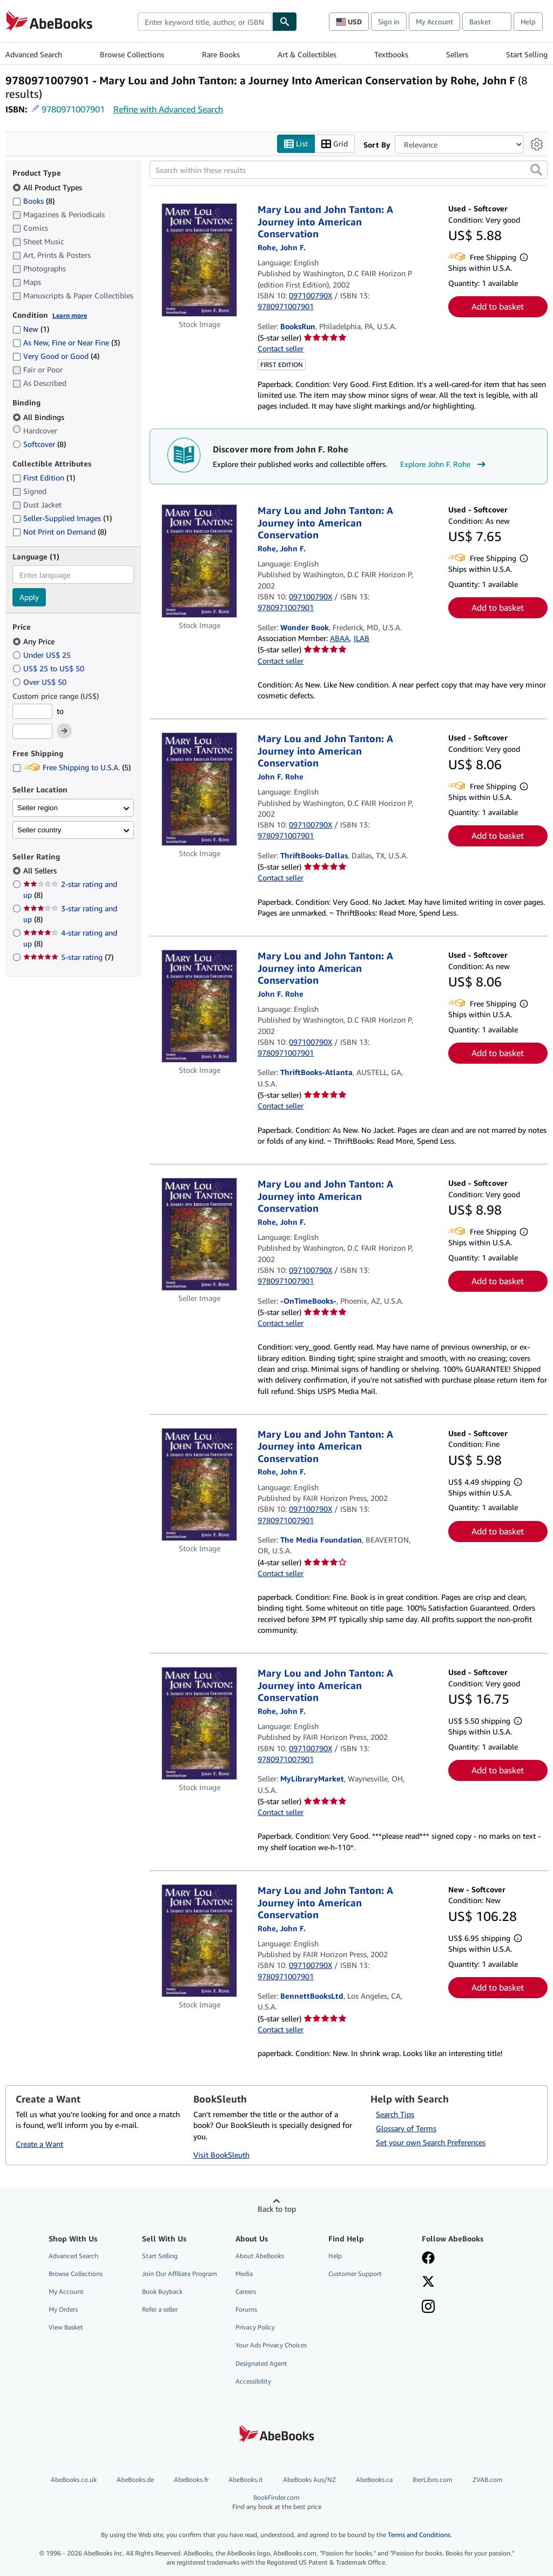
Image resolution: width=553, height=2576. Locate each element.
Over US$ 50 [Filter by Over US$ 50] (40, 681)
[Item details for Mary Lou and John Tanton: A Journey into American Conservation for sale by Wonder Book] (199, 560)
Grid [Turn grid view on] (334, 144)
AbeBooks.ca (374, 2479)
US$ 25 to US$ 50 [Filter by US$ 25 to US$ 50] (49, 668)
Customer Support (355, 2274)
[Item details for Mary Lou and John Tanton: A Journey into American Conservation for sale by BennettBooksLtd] (199, 1940)
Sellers (457, 54)
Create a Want (39, 2143)
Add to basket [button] (497, 306)
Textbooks (391, 54)
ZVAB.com (488, 2479)
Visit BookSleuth (221, 2154)
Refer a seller (160, 2309)
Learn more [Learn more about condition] (69, 315)
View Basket (66, 2327)
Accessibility (253, 2381)
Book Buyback (162, 2291)
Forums (246, 2309)
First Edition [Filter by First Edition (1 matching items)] (43, 477)
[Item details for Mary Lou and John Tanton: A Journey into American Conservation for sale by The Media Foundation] (199, 1484)
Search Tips (395, 2114)
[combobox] (205, 21)
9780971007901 (73, 109)
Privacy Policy (255, 2327)
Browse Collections (132, 54)
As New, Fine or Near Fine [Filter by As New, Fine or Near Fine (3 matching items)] (66, 342)
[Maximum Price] (32, 731)
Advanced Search (33, 54)
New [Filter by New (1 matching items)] (30, 328)
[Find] (284, 21)
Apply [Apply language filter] (29, 597)
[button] (536, 170)
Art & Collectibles (307, 54)
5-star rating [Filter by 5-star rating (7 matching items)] (68, 957)
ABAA (339, 638)
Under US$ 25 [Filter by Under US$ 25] (42, 654)
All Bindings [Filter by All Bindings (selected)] (39, 417)
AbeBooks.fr (191, 2479)
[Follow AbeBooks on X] (428, 2282)
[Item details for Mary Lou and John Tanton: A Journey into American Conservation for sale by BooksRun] (199, 259)
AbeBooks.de (135, 2479)
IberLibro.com (433, 2479)
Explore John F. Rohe (444, 464)
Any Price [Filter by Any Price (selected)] (34, 641)
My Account (434, 21)
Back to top (277, 2208)
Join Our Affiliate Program (179, 2274)
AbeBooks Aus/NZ (309, 2479)
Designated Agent (261, 2363)
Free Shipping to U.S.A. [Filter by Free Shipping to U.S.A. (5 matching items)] (71, 767)
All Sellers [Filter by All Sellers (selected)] (41, 870)
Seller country (39, 830)
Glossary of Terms (406, 2128)
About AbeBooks (259, 2256)
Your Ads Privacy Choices (271, 2345)
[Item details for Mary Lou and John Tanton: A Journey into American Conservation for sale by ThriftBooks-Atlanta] (199, 1006)
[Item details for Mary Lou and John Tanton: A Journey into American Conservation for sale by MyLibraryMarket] (199, 1723)
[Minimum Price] (32, 711)
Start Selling (527, 54)
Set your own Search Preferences (430, 2142)
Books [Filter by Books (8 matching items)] (33, 200)
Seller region (37, 808)
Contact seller (281, 348)
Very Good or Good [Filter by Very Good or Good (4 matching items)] (55, 356)
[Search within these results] (349, 170)
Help (528, 21)
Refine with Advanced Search (168, 109)
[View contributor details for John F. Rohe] (282, 247)
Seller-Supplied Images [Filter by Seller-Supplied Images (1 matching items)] (62, 518)
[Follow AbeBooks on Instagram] (428, 2307)
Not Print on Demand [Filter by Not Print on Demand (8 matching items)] (59, 531)
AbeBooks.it (245, 2479)
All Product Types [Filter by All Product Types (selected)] (48, 187)
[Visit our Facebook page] (428, 2258)
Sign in (389, 21)
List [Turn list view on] (296, 144)
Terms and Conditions (419, 2535)
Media (244, 2274)
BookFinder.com (276, 2502)
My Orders (63, 2309)
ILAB (361, 638)
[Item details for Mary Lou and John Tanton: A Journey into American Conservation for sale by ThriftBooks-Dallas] (199, 788)
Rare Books (221, 54)
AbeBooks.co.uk (74, 2479)
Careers (245, 2291)
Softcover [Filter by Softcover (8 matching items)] (39, 444)
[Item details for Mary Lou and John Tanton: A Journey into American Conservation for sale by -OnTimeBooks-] (199, 1234)
